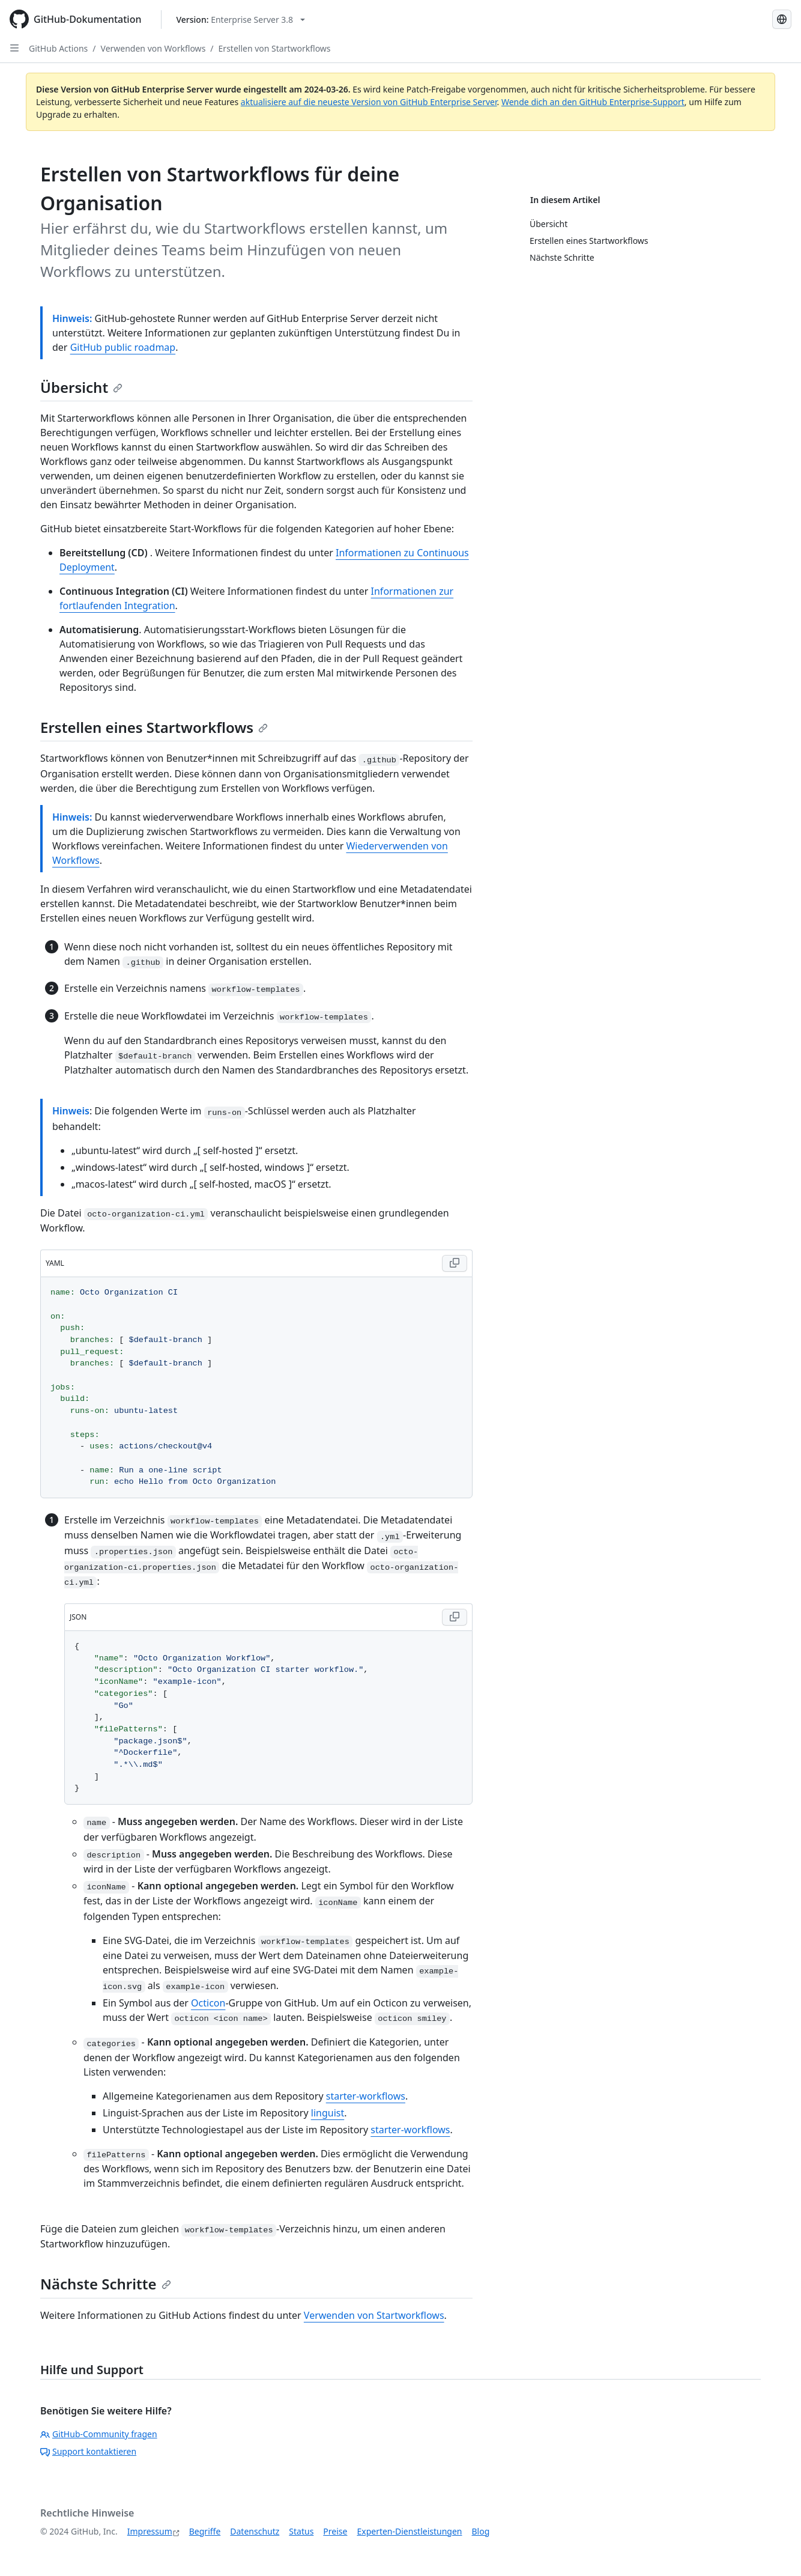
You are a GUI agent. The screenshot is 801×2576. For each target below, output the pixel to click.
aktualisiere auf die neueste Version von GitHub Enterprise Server (369, 102)
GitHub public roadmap (123, 347)
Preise (335, 2531)
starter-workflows (365, 2096)
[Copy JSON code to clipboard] (454, 1617)
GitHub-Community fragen (98, 2434)
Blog (481, 2531)
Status (301, 2531)
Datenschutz (254, 2531)
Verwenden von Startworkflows (374, 2315)
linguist (327, 2112)
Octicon (208, 2002)
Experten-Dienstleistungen (409, 2531)
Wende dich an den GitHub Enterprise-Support (593, 102)
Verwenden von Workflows (153, 48)
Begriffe (205, 2531)
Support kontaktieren (88, 2451)
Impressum (149, 2531)
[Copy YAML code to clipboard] (454, 1263)
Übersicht (81, 387)
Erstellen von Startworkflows (275, 48)
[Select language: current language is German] (781, 19)
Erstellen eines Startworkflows (154, 727)
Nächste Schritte (105, 2284)
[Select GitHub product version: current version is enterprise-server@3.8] (241, 19)
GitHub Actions (58, 48)
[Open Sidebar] (14, 48)
